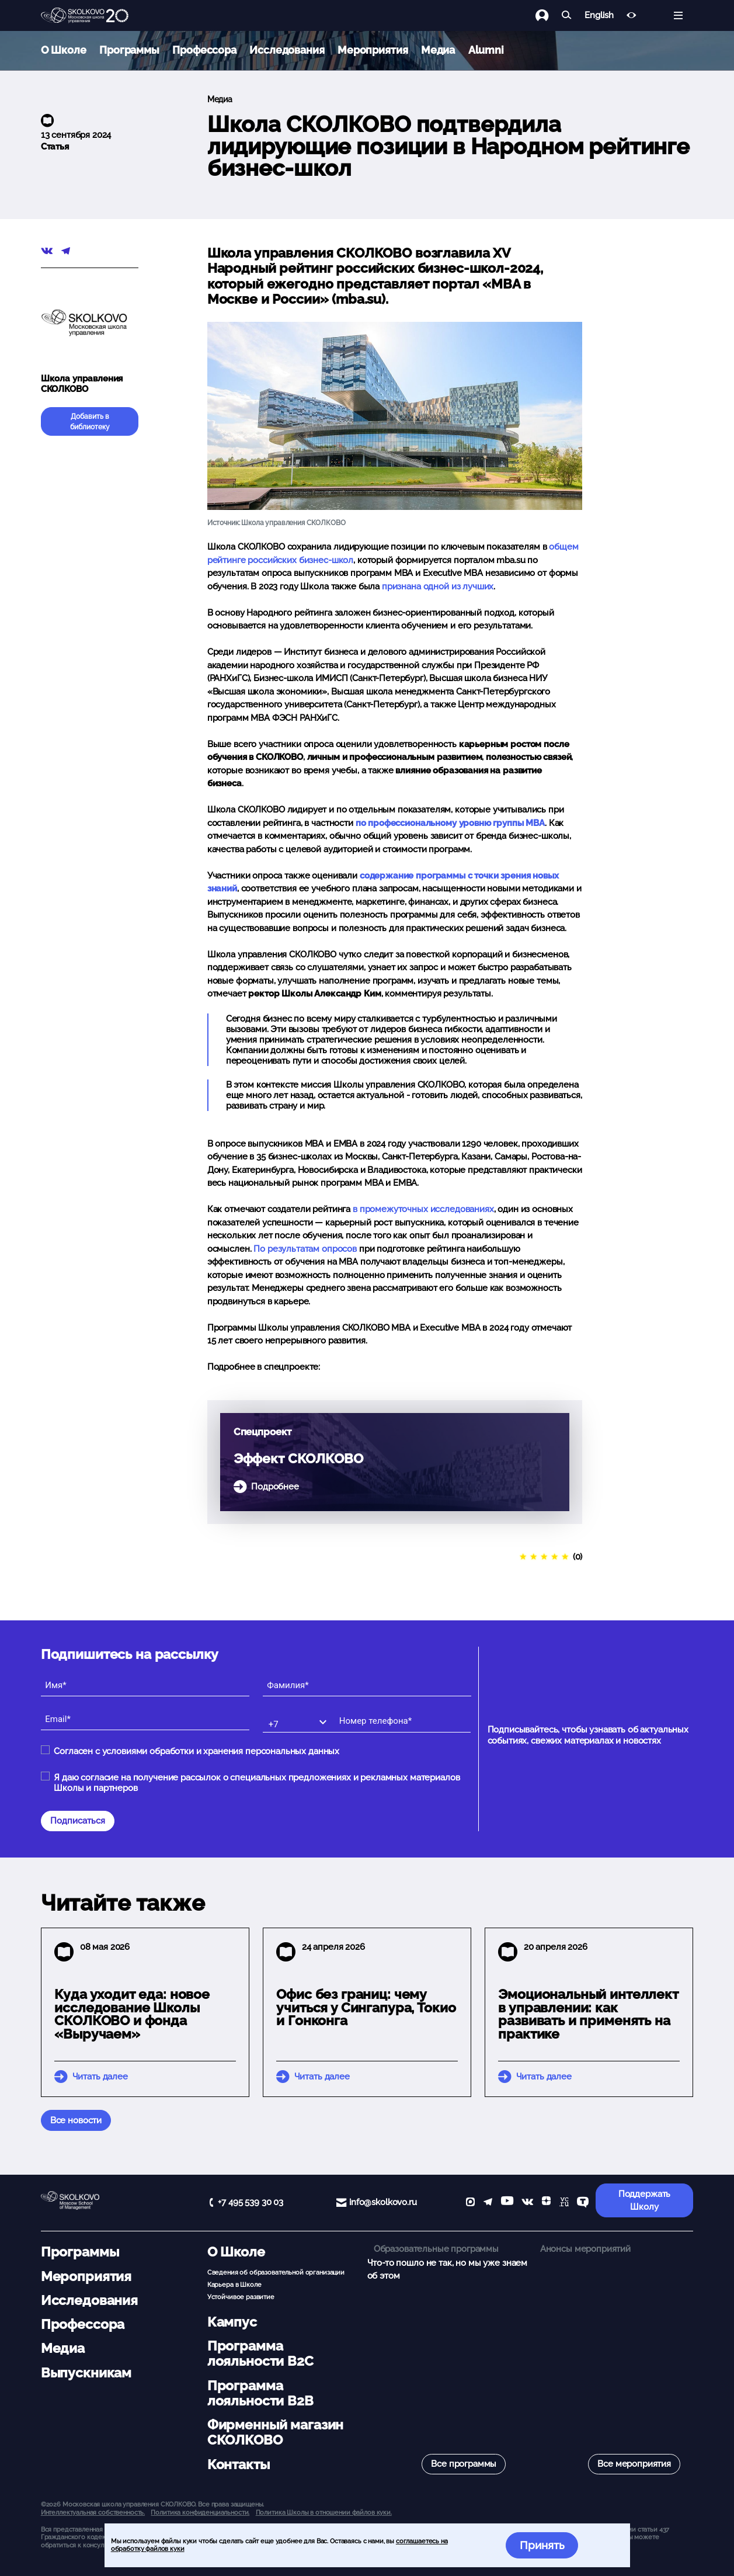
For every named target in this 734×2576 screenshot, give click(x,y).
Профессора (204, 50)
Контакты (238, 2464)
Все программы (463, 2464)
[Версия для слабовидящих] (631, 15)
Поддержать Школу (644, 2201)
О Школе (63, 50)
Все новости (76, 2120)
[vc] (564, 2203)
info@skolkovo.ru (383, 2202)
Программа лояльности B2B (260, 2393)
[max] (470, 2203)
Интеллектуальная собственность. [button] (93, 2512)
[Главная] (84, 16)
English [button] (599, 15)
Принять (542, 2545)
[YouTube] (507, 2203)
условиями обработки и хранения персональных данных (221, 1751)
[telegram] (487, 2203)
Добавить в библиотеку (90, 421)
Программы (129, 50)
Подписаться (77, 1820)
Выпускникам (86, 2372)
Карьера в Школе (234, 2284)
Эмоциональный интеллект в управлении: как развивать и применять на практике (588, 2014)
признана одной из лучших (437, 586)
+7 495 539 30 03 (250, 2202)
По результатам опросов (305, 1249)
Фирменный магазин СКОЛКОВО (275, 2432)
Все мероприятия (634, 2464)
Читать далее (100, 2076)
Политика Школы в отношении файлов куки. (324, 2512)
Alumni (486, 50)
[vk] (527, 2203)
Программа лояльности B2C (260, 2353)
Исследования (286, 50)
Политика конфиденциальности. (200, 2512)
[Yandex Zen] (546, 2203)
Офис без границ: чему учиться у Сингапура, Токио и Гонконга (365, 2008)
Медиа (438, 50)
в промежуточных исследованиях (423, 1209)
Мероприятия (373, 50)
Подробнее (275, 1486)
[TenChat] (583, 2203)
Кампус (232, 2321)
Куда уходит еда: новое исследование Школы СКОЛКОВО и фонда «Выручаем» (132, 2014)
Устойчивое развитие (240, 2296)
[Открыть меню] (678, 15)
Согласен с (196, 1751)
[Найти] (567, 15)
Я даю (257, 1782)
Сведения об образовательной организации (276, 2272)
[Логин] (548, 15)
